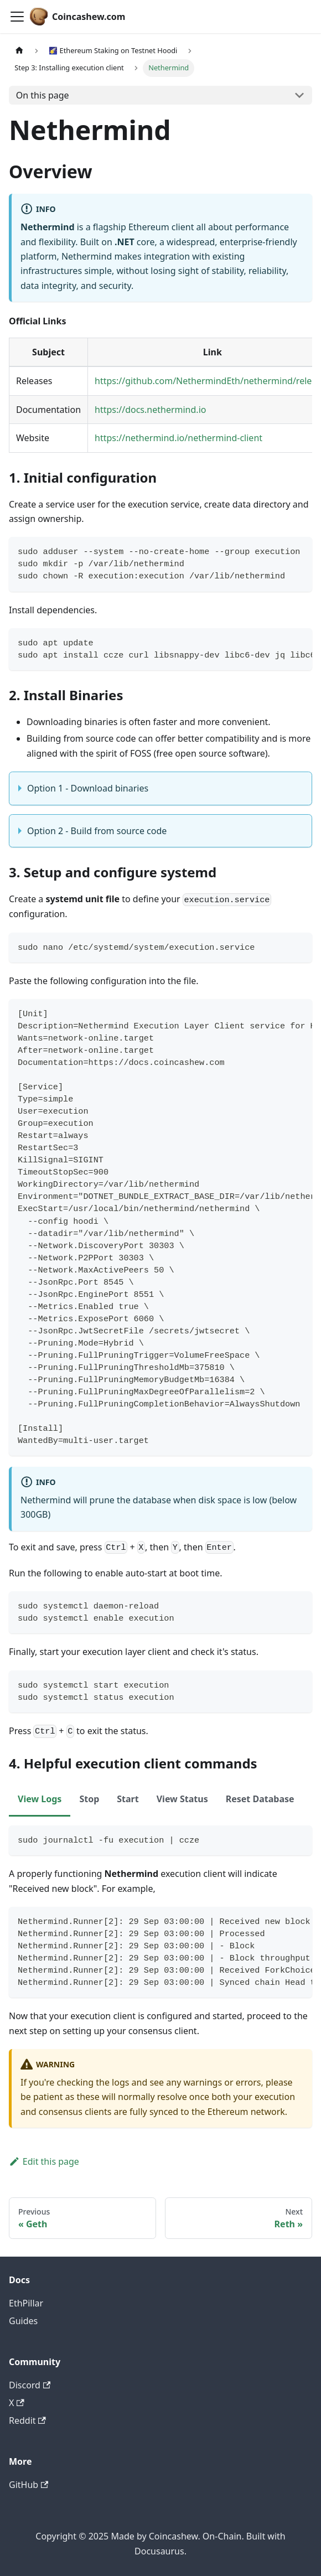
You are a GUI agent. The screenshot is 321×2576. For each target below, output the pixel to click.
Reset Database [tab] (260, 1799)
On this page (42, 95)
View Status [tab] (182, 1799)
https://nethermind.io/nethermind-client (178, 438)
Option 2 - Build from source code (97, 831)
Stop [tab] (89, 1799)
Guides (23, 2321)
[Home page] (19, 50)
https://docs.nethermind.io (150, 410)
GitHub (28, 2485)
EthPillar (26, 2303)
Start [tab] (127, 1799)
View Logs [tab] (39, 1799)
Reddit (27, 2420)
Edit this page (44, 2161)
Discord (29, 2385)
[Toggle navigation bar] (17, 16)
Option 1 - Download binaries (87, 788)
